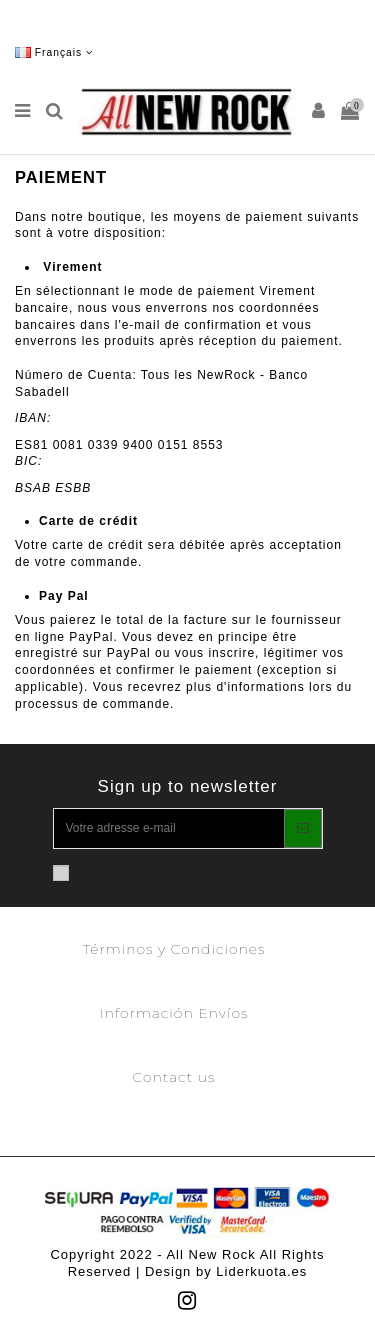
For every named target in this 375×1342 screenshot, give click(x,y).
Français (54, 52)
